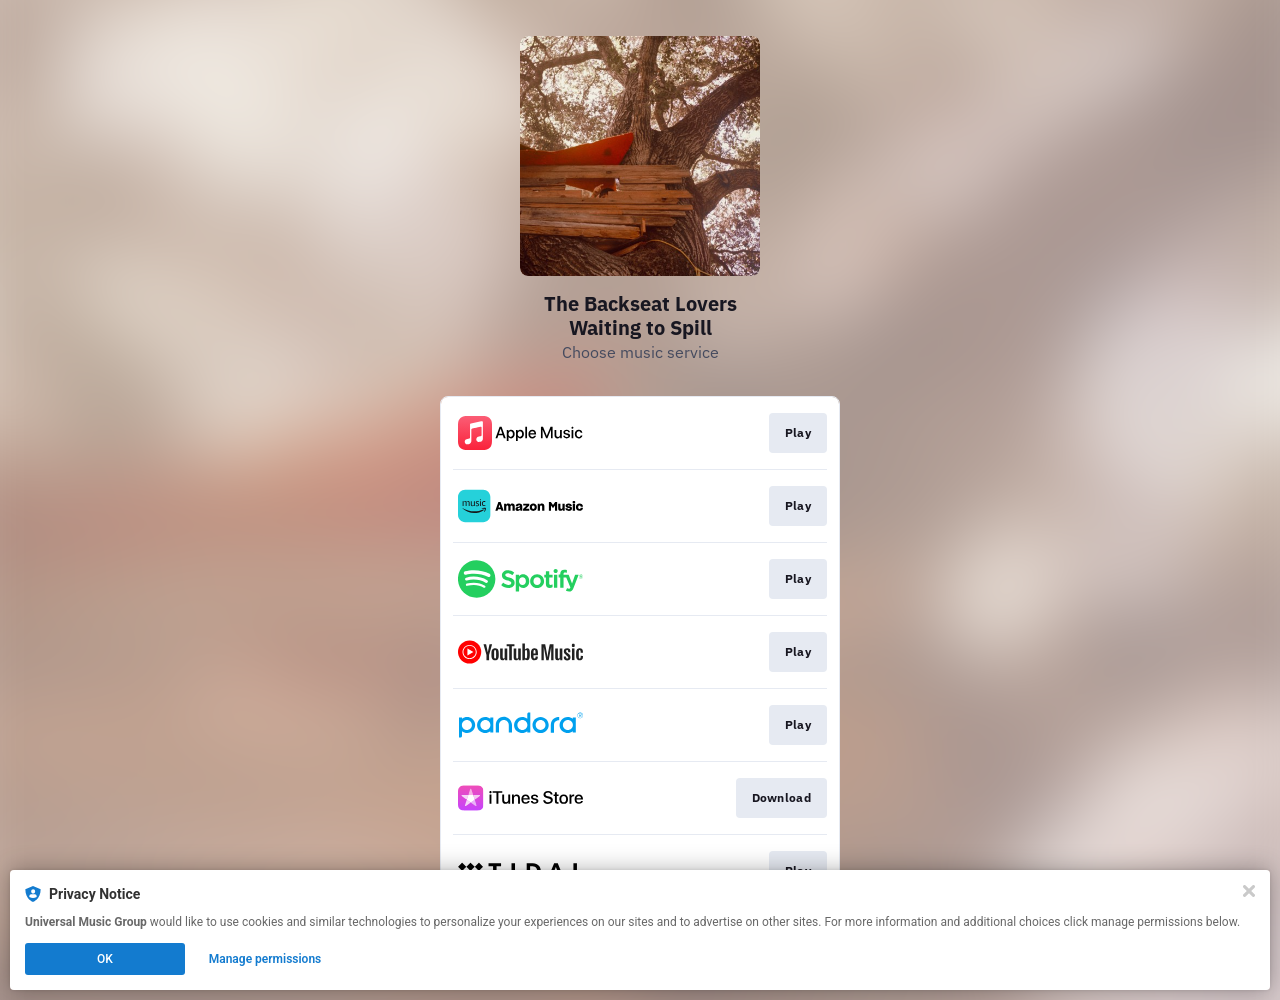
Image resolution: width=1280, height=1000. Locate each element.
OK (105, 959)
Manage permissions (265, 959)
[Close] (1249, 891)
